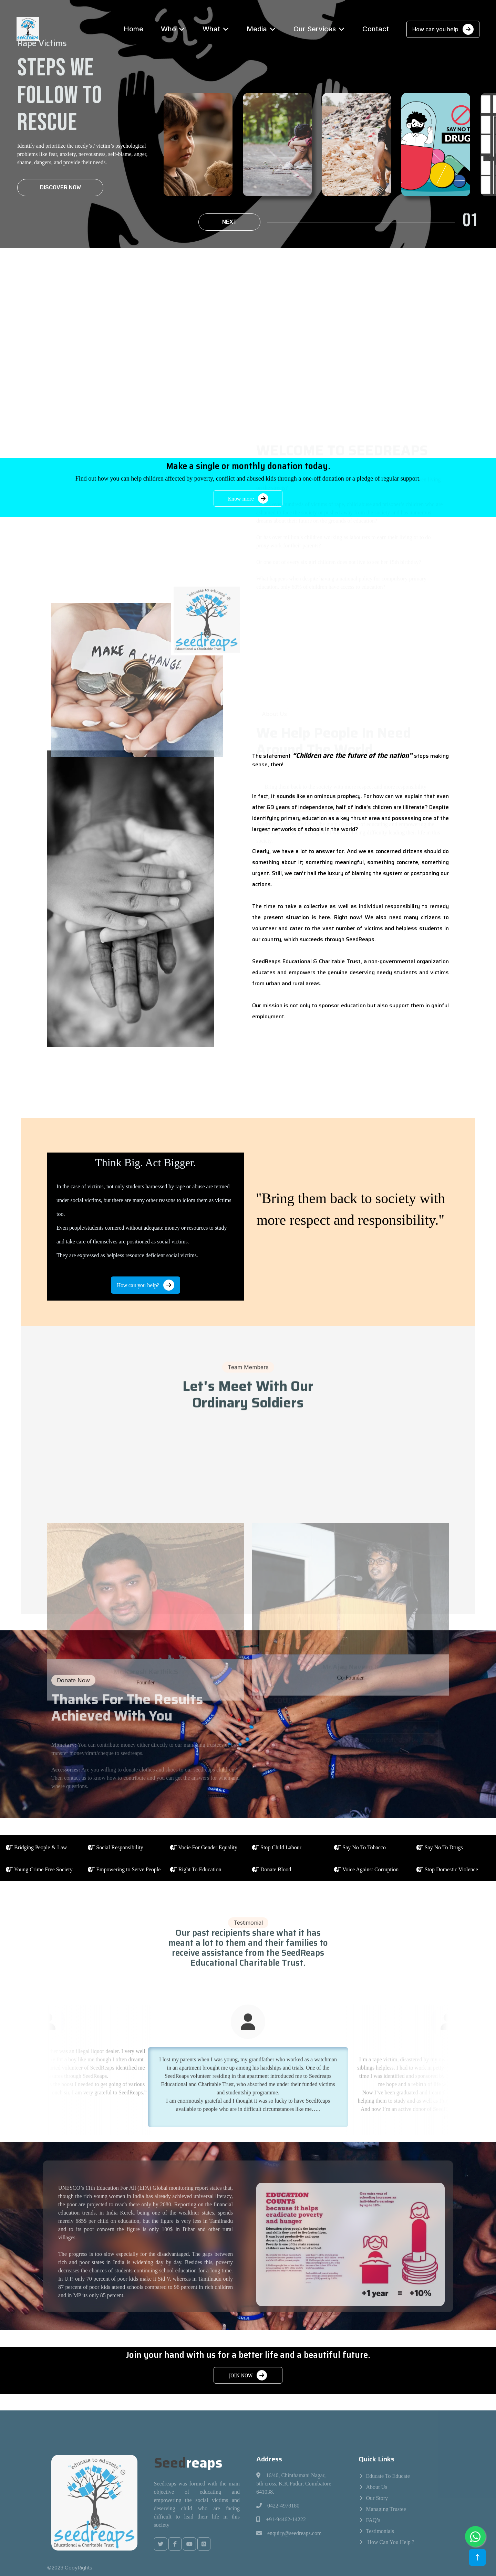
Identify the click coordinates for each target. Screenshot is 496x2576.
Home (133, 29)
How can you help (443, 29)
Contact (375, 29)
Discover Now (60, 187)
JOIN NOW (248, 2375)
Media (257, 29)
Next (229, 222)
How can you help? (145, 1285)
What (211, 29)
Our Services (314, 29)
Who (168, 29)
